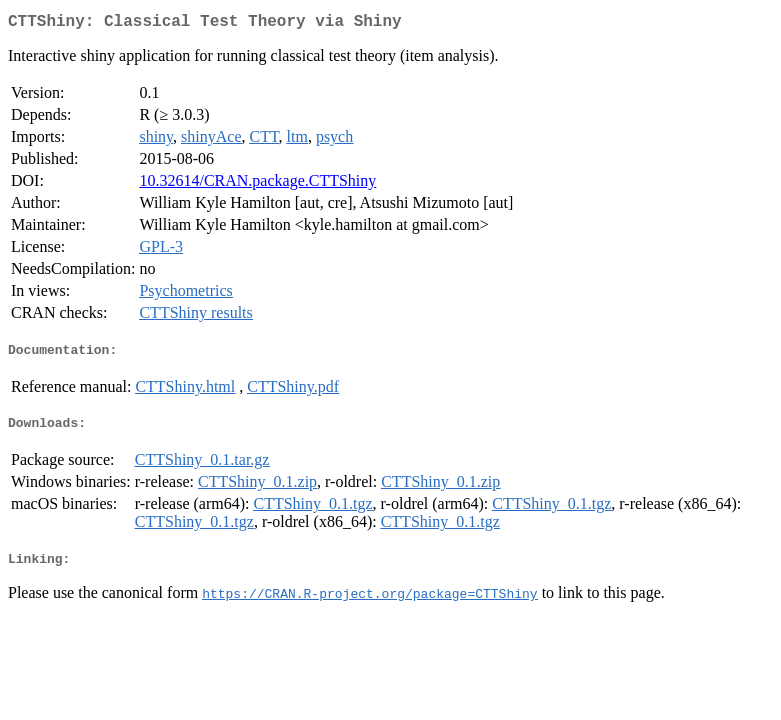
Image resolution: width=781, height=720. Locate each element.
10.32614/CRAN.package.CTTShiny (257, 184)
